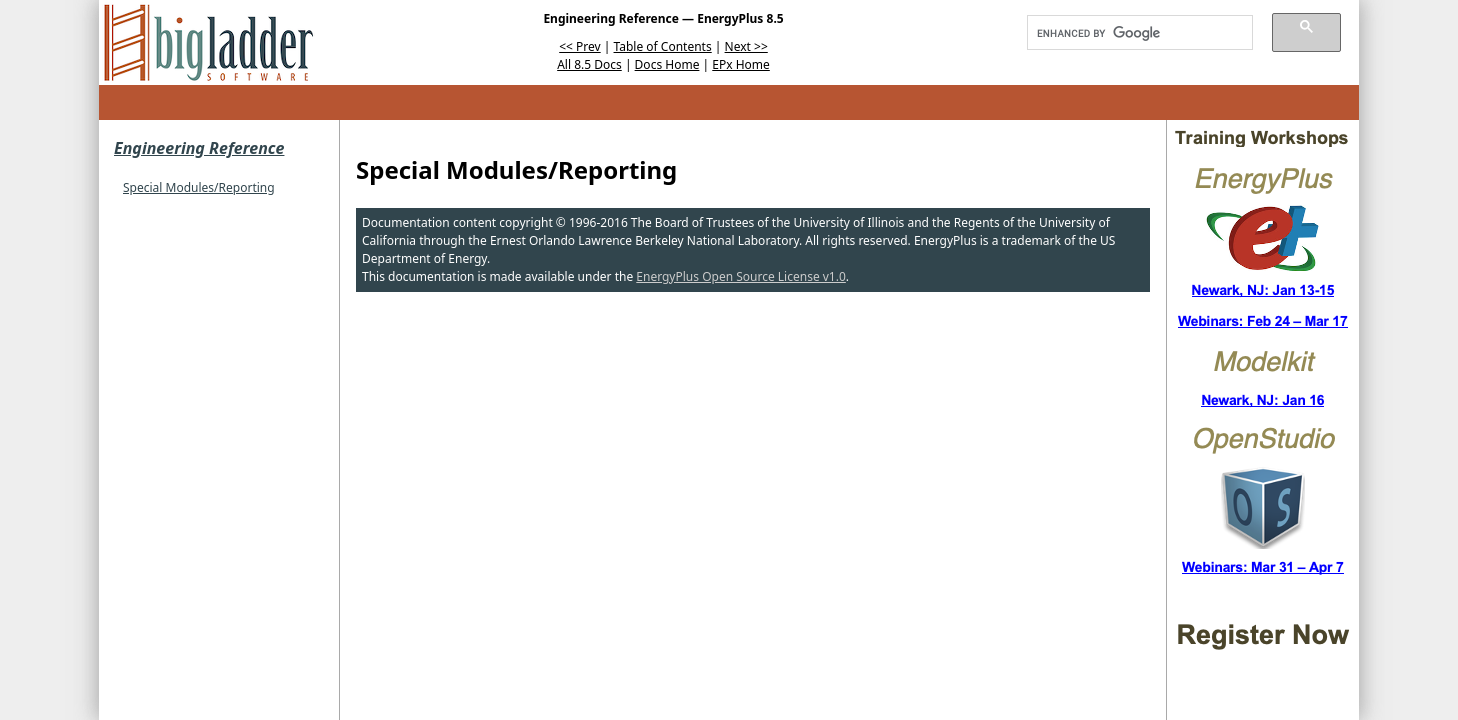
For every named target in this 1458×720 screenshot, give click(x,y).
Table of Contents (663, 46)
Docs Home (667, 64)
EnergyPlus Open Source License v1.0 (741, 276)
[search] (1133, 33)
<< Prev (579, 46)
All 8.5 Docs (589, 64)
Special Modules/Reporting (199, 187)
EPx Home (741, 64)
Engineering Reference (199, 148)
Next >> (746, 46)
